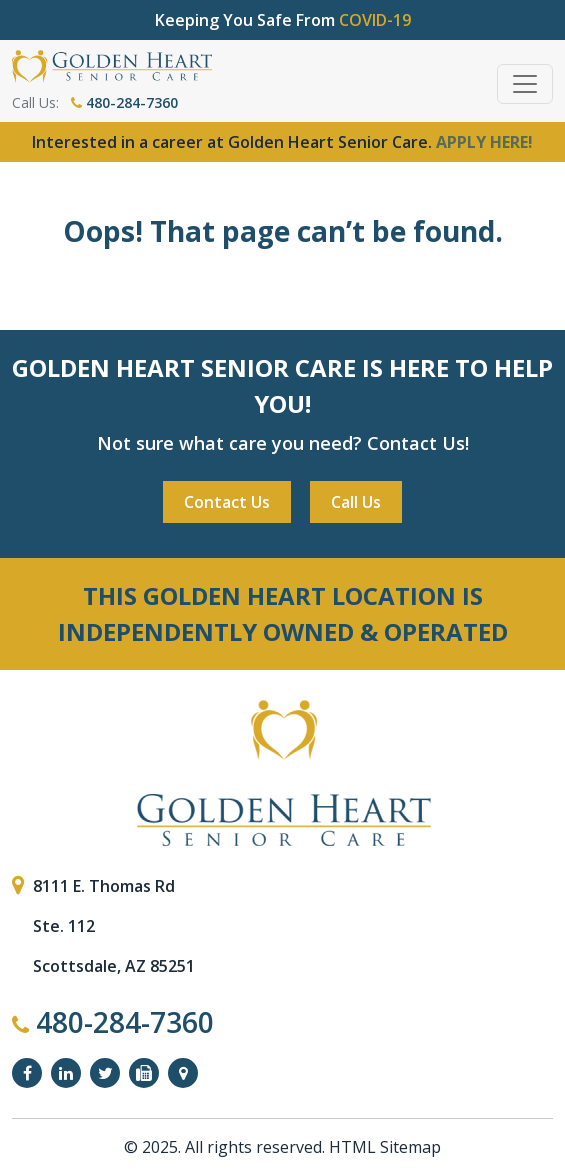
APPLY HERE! (484, 142)
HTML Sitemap (385, 1147)
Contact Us (227, 502)
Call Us (356, 502)
